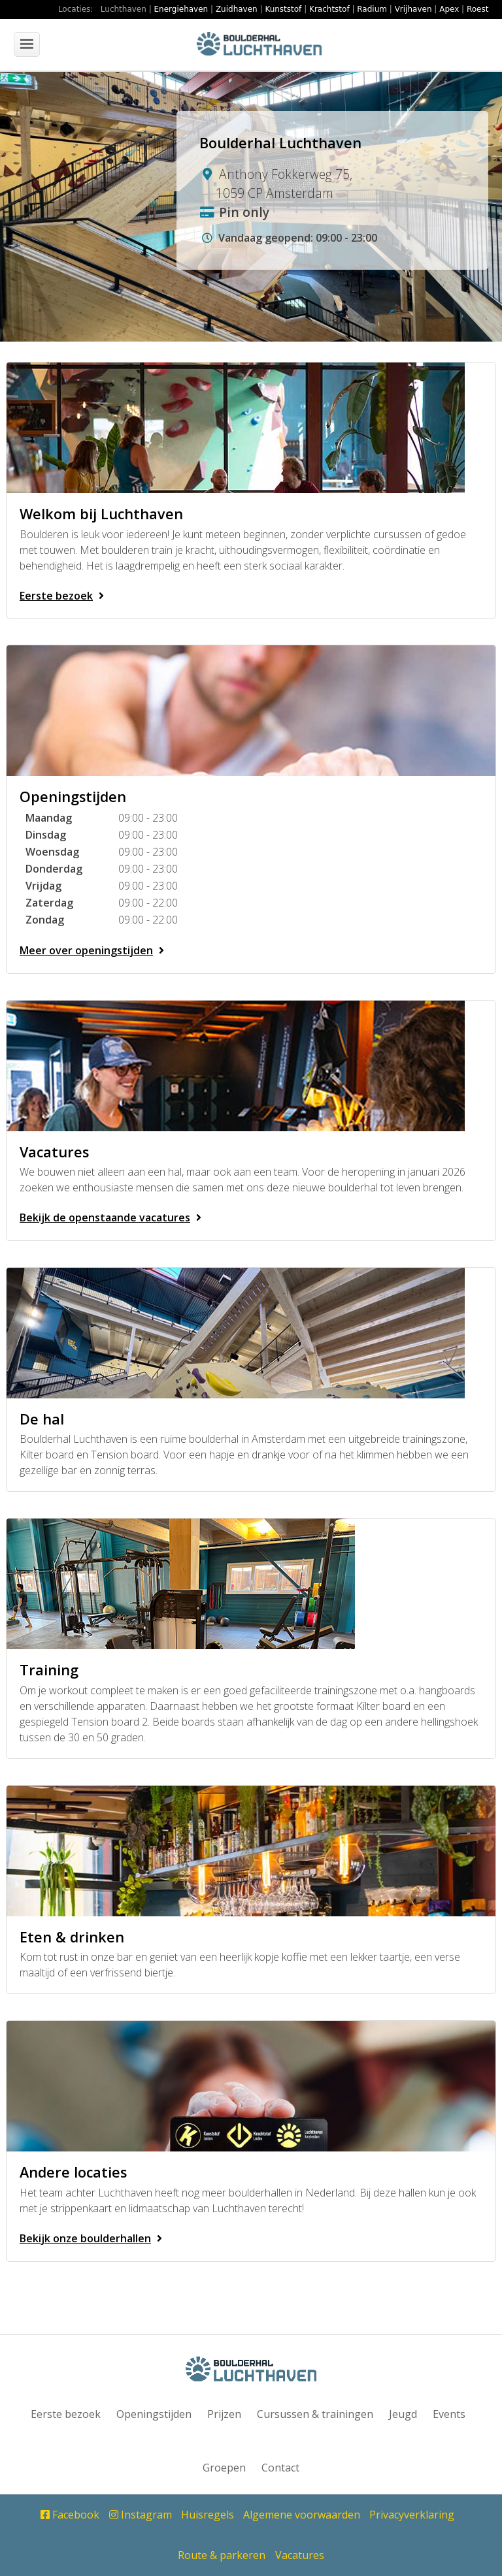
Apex (449, 9)
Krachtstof (329, 9)
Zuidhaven (237, 9)
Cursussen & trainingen (315, 2414)
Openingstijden (154, 2414)
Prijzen (224, 2414)
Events (449, 2414)
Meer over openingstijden (94, 950)
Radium (372, 9)
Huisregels (207, 2514)
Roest (477, 9)
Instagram (140, 2514)
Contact (280, 2467)
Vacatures (299, 2555)
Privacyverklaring (411, 2514)
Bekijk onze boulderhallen (93, 2238)
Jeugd (403, 2414)
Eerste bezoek (64, 595)
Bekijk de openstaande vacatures (113, 1217)
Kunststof (283, 9)
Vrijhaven (413, 9)
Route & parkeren (221, 2555)
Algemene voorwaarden (301, 2514)
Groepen (224, 2467)
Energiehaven (181, 9)
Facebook (70, 2514)
